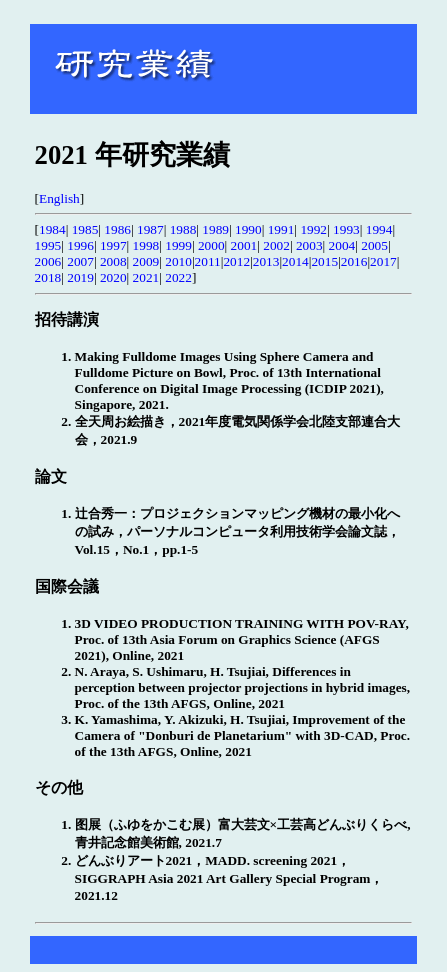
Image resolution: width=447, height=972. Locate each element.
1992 (313, 229)
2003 (309, 245)
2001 (244, 245)
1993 (346, 229)
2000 (211, 245)
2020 (113, 277)
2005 (374, 245)
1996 (80, 245)
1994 (379, 229)
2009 (146, 261)
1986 (117, 229)
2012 (236, 261)
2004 (342, 245)
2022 (178, 277)
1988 (183, 229)
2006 (48, 261)
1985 (85, 229)
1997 (113, 245)
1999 (178, 245)
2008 (113, 261)
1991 (281, 229)
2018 (48, 277)
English (59, 198)
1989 (215, 229)
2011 (208, 261)
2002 (276, 245)
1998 (146, 245)
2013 (266, 261)
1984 (52, 229)
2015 (324, 261)
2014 (295, 261)
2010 (178, 261)
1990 (248, 229)
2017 (383, 261)
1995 (48, 245)
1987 (150, 229)
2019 (80, 277)
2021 (146, 277)
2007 (80, 261)
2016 (354, 261)
